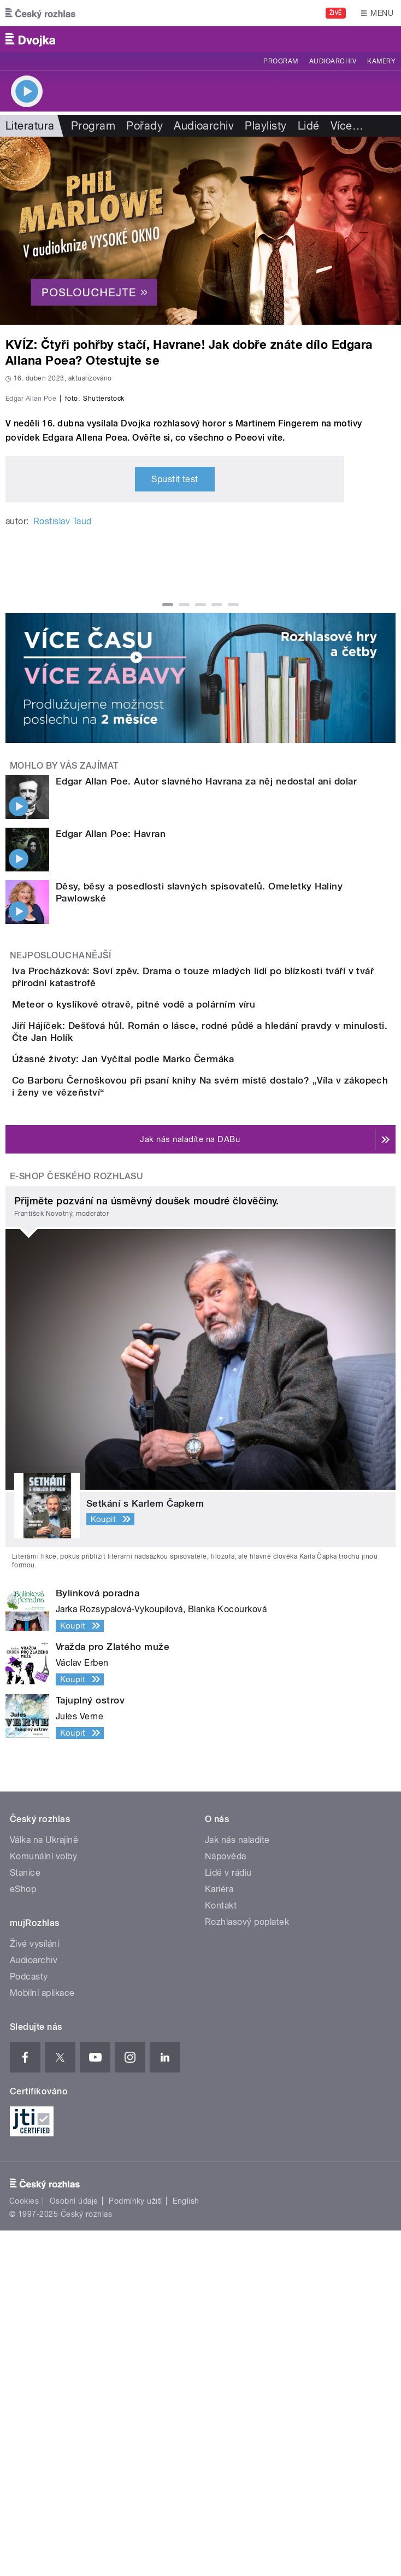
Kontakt (221, 2251)
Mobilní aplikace (42, 2338)
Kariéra (219, 2234)
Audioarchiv (332, 61)
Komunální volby (43, 2202)
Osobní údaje (74, 2546)
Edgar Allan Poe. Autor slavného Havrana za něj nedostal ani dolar (206, 1007)
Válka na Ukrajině (44, 2185)
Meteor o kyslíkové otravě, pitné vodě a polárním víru (177, 1249)
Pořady (144, 125)
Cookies (24, 2546)
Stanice (25, 2218)
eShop (23, 2234)
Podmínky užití (135, 2546)
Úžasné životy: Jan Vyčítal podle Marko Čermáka (167, 1354)
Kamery (381, 61)
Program (280, 61)
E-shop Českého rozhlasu (76, 1522)
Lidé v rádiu (228, 2218)
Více (347, 125)
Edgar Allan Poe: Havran (111, 1059)
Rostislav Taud (62, 747)
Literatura (30, 125)
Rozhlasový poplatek (247, 2267)
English (186, 2546)
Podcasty (29, 2322)
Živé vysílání (34, 2289)
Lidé (309, 125)
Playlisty (265, 125)
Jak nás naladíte (237, 2185)
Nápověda (225, 2202)
